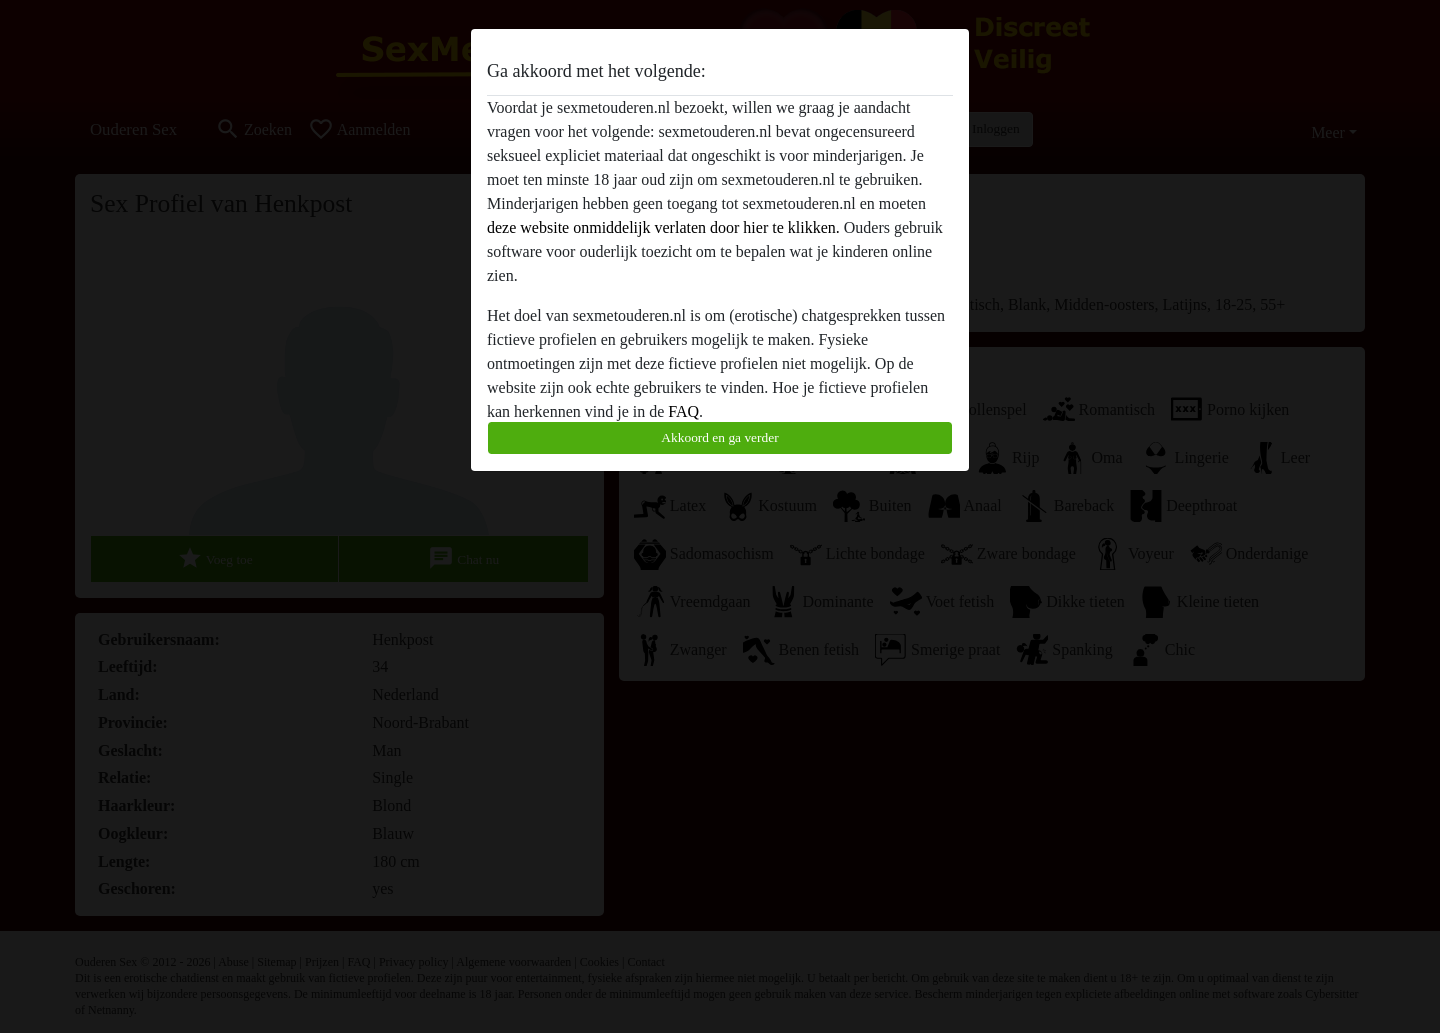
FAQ (683, 411)
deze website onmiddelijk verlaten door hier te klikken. (663, 227)
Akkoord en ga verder (719, 437)
